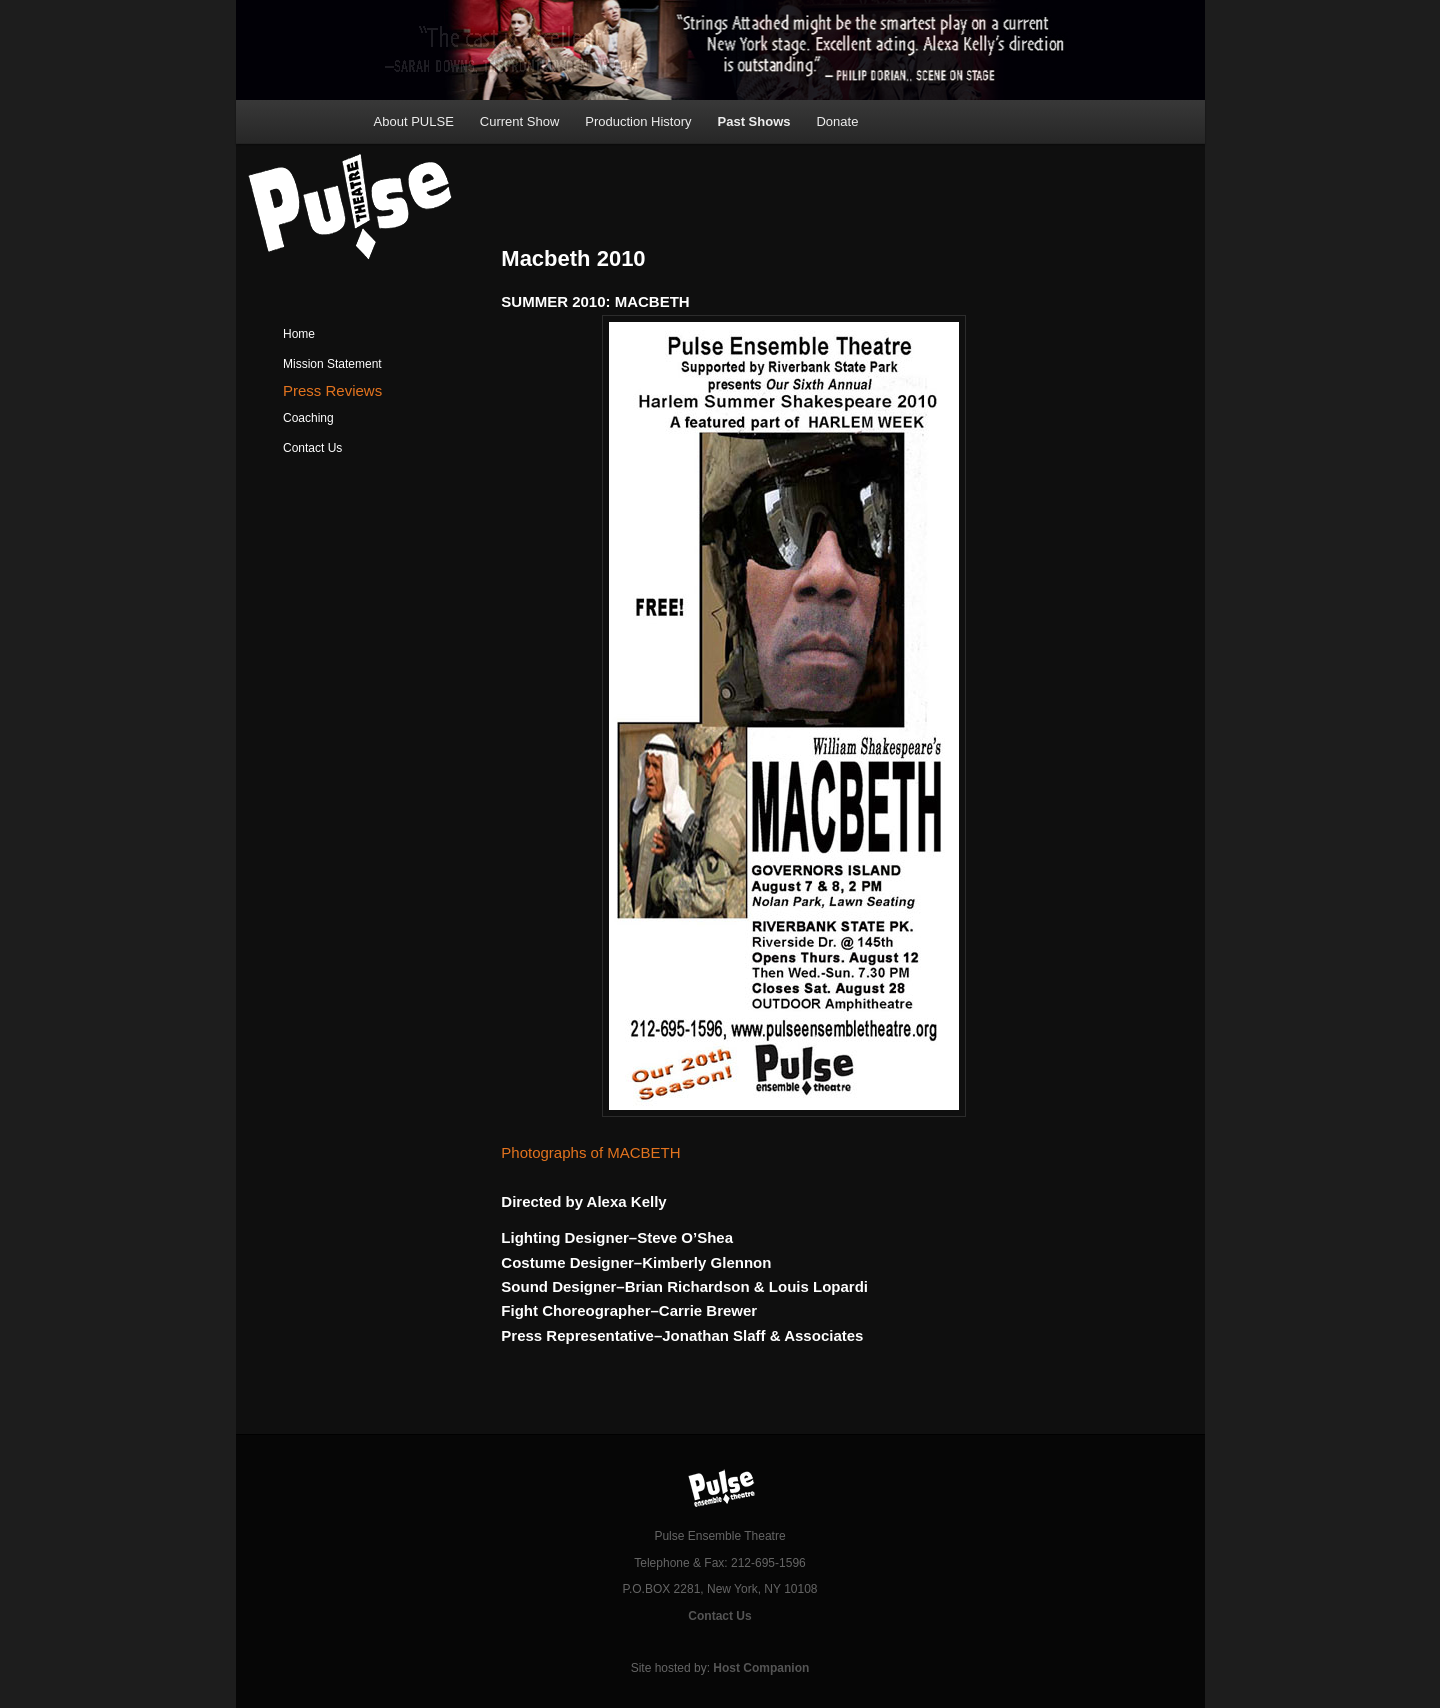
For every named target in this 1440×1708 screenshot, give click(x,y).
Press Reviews (332, 390)
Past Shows (754, 121)
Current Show (519, 121)
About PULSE (414, 121)
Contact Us (312, 448)
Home (299, 334)
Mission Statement (332, 364)
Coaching (308, 418)
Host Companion (761, 1668)
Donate (837, 121)
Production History (638, 121)
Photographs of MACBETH (590, 1152)
